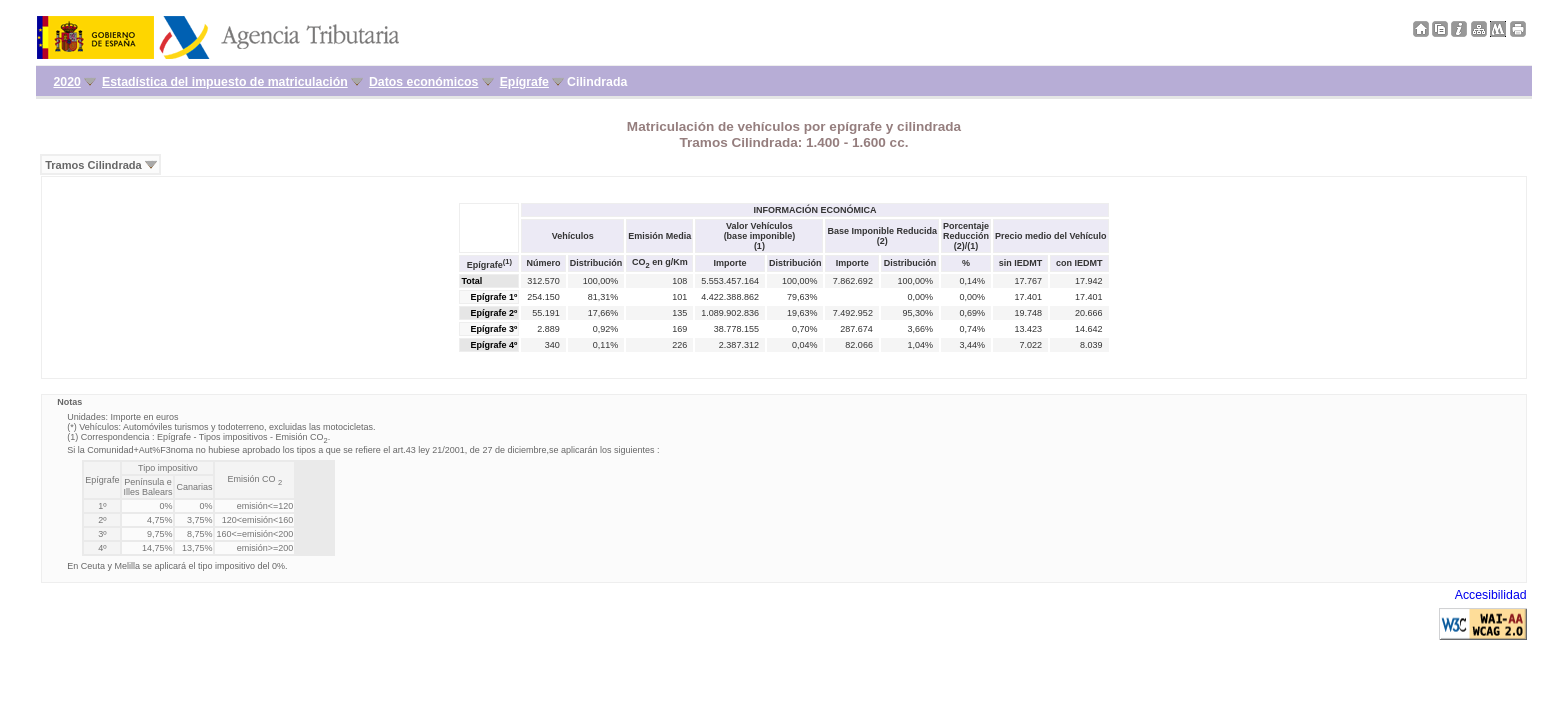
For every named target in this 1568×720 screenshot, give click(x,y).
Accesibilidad (1491, 595)
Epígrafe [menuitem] (524, 82)
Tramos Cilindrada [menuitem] (93, 165)
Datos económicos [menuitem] (423, 82)
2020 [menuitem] (66, 82)
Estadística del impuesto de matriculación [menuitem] (225, 82)
